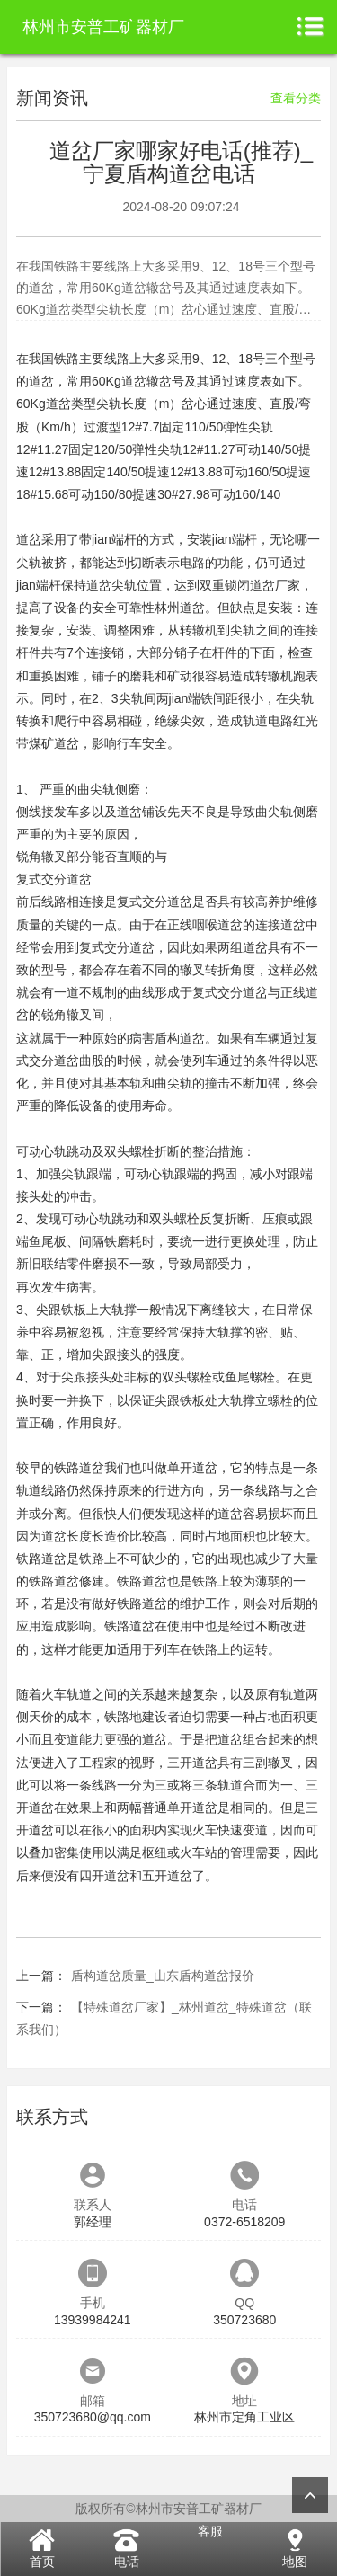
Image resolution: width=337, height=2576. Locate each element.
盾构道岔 (180, 1038)
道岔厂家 (275, 585)
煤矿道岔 (54, 743)
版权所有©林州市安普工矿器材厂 (168, 2508)
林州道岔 (180, 607)
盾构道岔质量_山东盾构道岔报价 (162, 1975)
